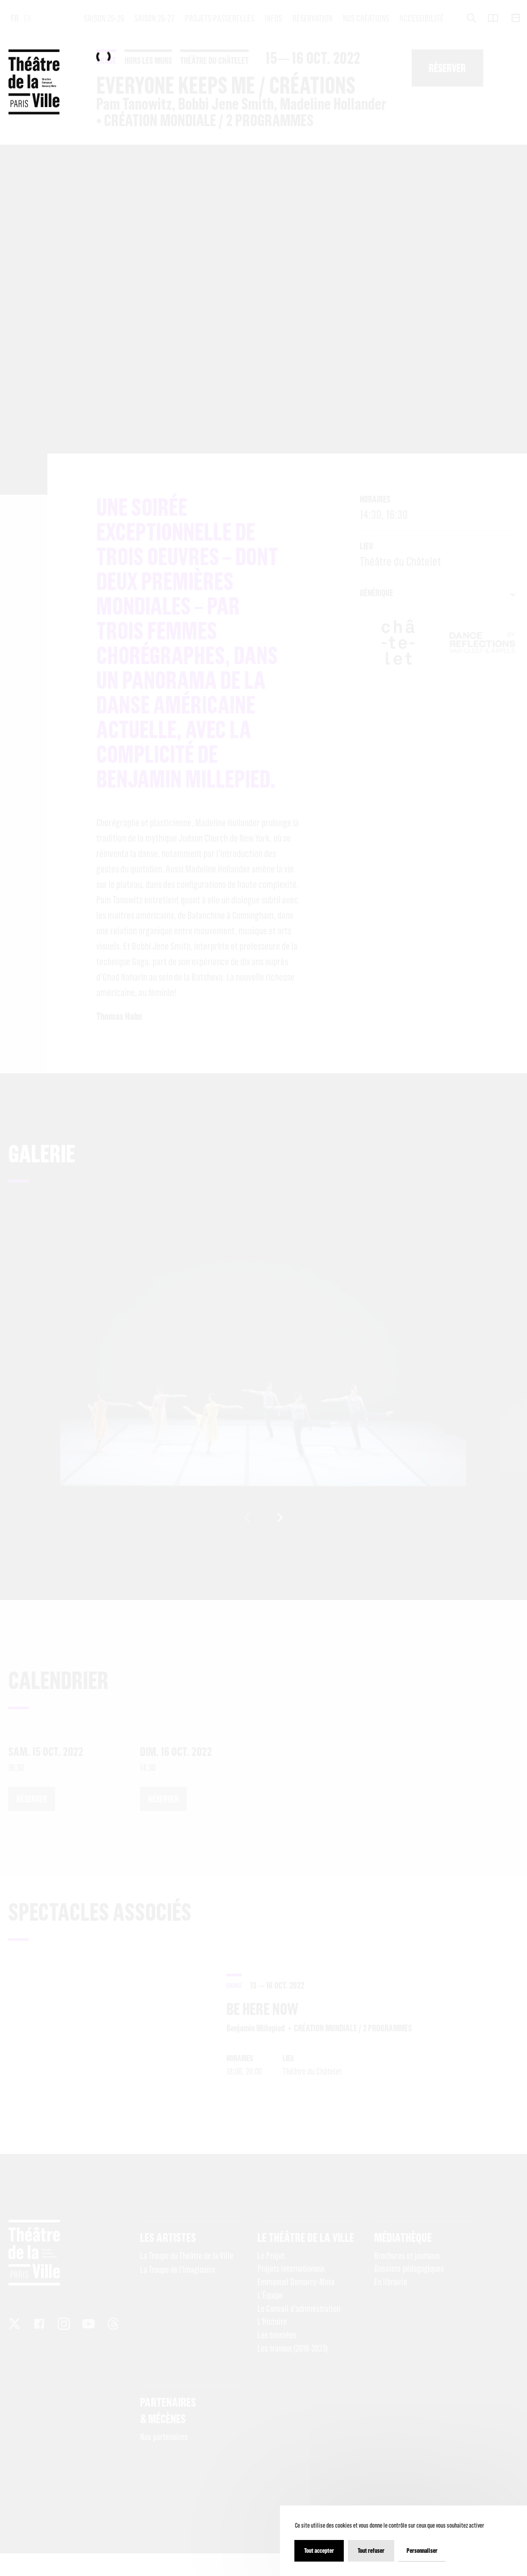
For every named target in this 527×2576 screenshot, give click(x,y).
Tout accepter (319, 2550)
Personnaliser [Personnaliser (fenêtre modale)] (422, 2550)
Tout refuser (371, 2550)
